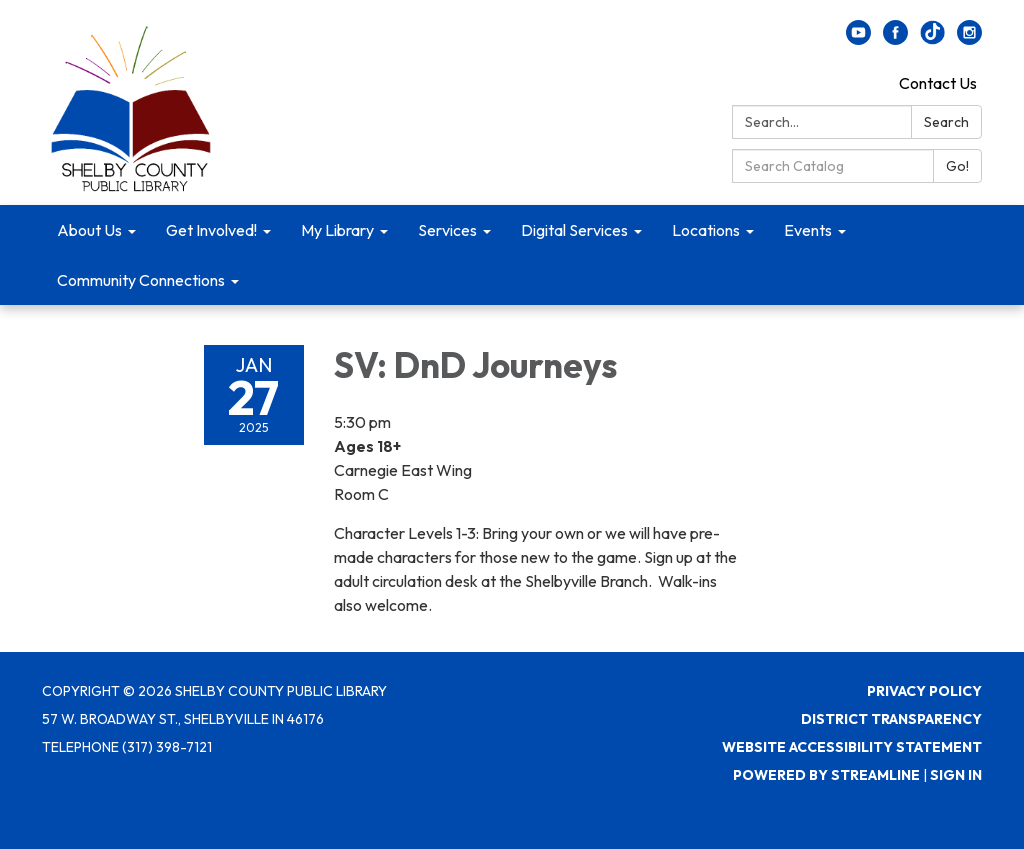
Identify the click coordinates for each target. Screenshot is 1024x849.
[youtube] (858, 39)
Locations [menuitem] (706, 230)
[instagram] (969, 39)
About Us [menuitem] (89, 230)
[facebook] (895, 39)
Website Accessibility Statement (852, 747)
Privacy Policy (924, 691)
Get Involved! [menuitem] (211, 230)
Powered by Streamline (826, 775)
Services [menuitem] (447, 230)
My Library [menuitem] (337, 230)
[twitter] (932, 39)
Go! (957, 166)
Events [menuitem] (808, 230)
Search (946, 122)
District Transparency (891, 719)
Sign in (956, 775)
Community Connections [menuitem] (141, 280)
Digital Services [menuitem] (574, 230)
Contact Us (938, 83)
